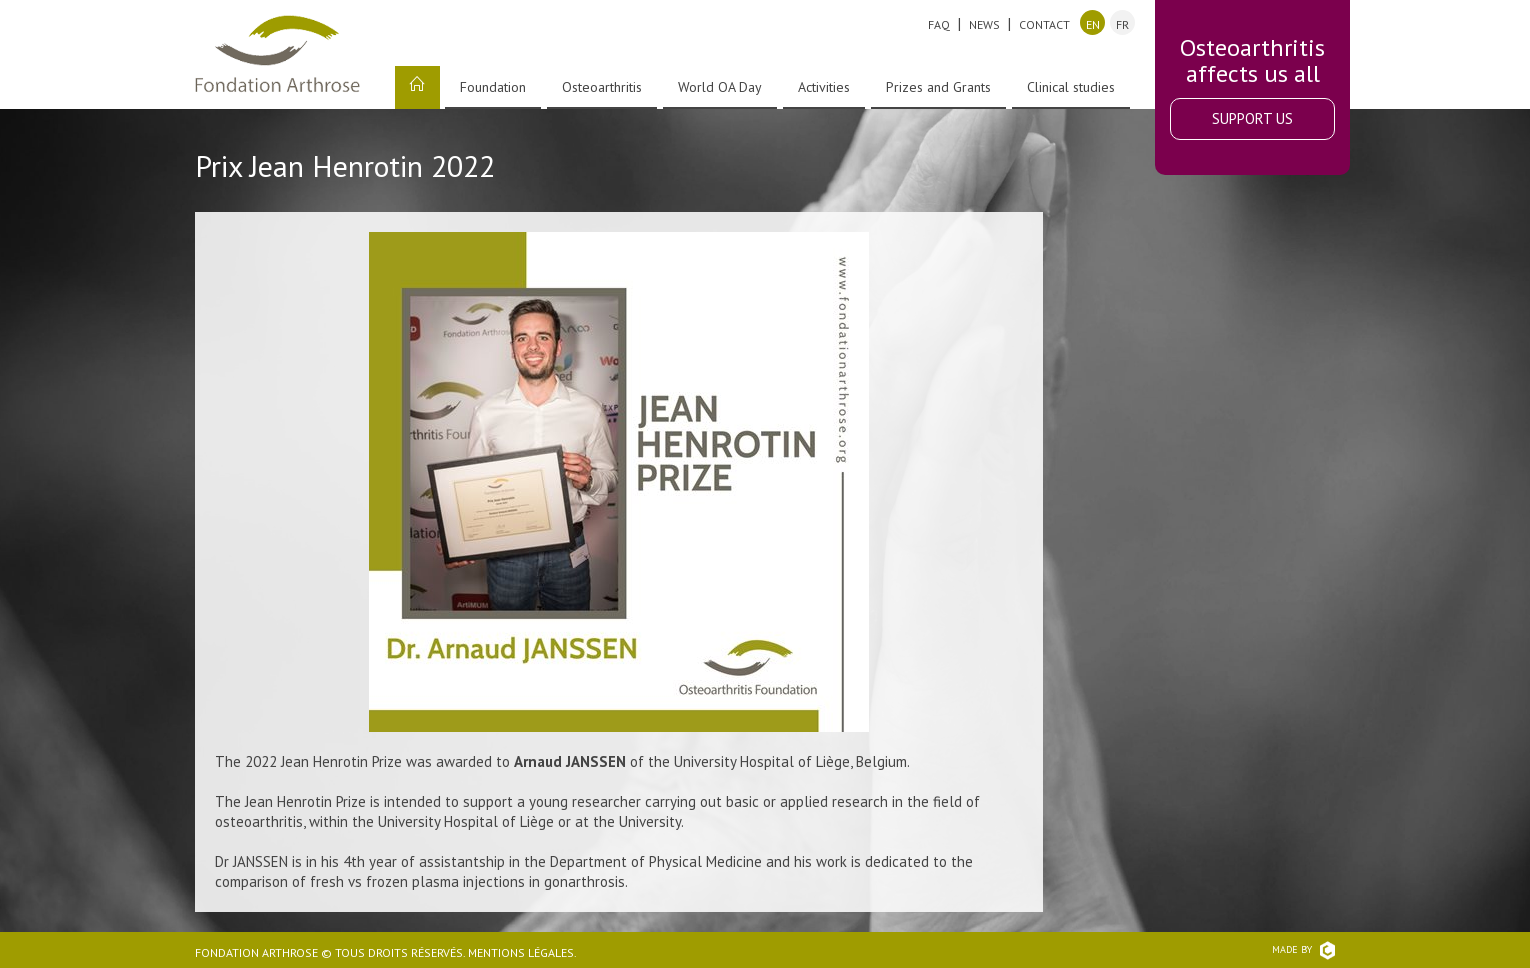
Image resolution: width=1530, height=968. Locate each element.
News (984, 24)
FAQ (939, 24)
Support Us (1252, 118)
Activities (824, 87)
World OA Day (720, 87)
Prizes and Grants (938, 87)
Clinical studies (1071, 87)
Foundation (493, 87)
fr (1122, 24)
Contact (1044, 24)
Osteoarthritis (602, 87)
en (1093, 24)
